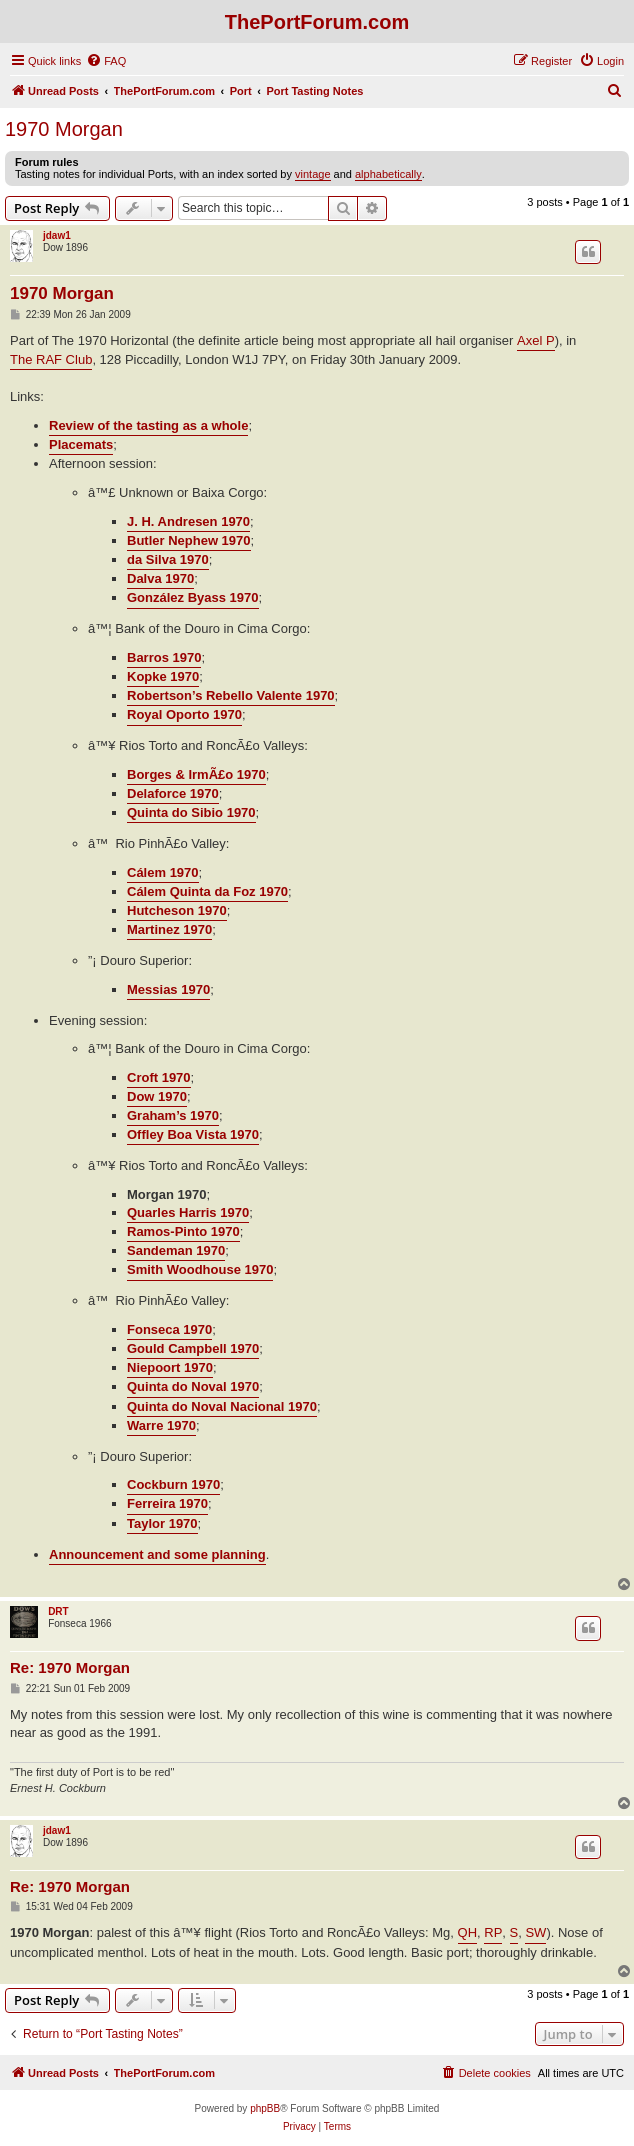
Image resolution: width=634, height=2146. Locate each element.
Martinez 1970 (169, 929)
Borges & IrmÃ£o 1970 (196, 774)
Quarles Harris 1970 (188, 1212)
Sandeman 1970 (176, 1250)
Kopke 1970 (163, 676)
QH (468, 1932)
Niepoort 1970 (170, 1367)
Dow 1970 (157, 1096)
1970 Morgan (64, 129)
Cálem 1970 (163, 872)
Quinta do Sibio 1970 (191, 812)
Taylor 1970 (162, 1523)
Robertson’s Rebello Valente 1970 (231, 695)
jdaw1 (57, 235)
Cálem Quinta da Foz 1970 (207, 891)
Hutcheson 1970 (177, 910)
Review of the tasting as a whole (148, 425)
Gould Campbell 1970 (193, 1348)
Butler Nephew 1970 (189, 540)
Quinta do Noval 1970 (193, 1386)
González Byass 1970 (193, 597)
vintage (312, 174)
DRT (58, 1611)
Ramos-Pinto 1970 (183, 1231)
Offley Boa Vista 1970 (193, 1134)
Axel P (536, 340)
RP (493, 1932)
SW (535, 1932)
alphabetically (388, 174)
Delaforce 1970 (173, 793)
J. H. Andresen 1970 (188, 521)
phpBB (265, 2108)
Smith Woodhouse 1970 (200, 1269)
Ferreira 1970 (167, 1503)
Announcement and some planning (157, 1554)
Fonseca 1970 (169, 1329)
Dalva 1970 (160, 578)
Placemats (81, 444)
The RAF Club (51, 359)
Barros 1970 (164, 657)
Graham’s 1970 (173, 1115)
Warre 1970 (161, 1425)
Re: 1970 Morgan (70, 1667)
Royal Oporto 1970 (184, 714)
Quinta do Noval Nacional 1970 (222, 1406)
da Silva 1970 (168, 559)
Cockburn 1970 (173, 1484)
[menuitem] (106, 61)
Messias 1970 (168, 989)
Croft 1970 (159, 1077)
